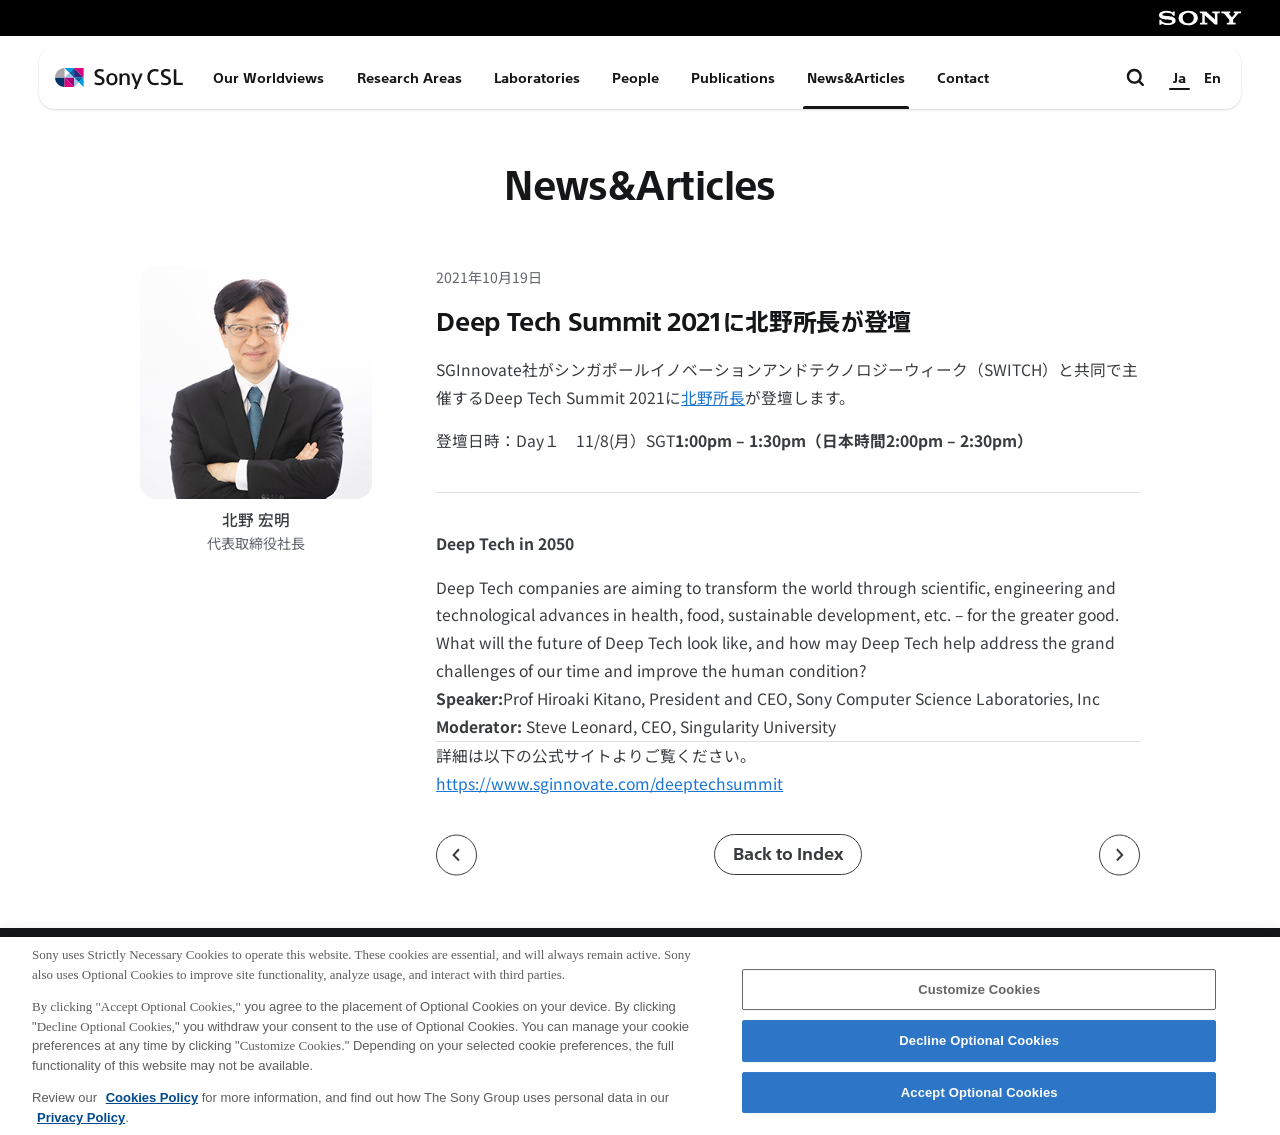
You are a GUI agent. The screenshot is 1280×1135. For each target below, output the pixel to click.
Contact (963, 78)
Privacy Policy (81, 1127)
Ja (1179, 78)
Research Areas (409, 78)
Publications (733, 78)
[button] (788, 544)
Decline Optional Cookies (979, 1051)
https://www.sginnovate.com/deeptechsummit (609, 783)
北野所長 (713, 397)
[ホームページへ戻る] (119, 78)
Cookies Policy (152, 1107)
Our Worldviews (268, 78)
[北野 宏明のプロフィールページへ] (256, 382)
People (635, 78)
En (1212, 78)
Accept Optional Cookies (979, 1102)
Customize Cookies (979, 999)
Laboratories (537, 78)
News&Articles (856, 78)
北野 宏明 (256, 519)
